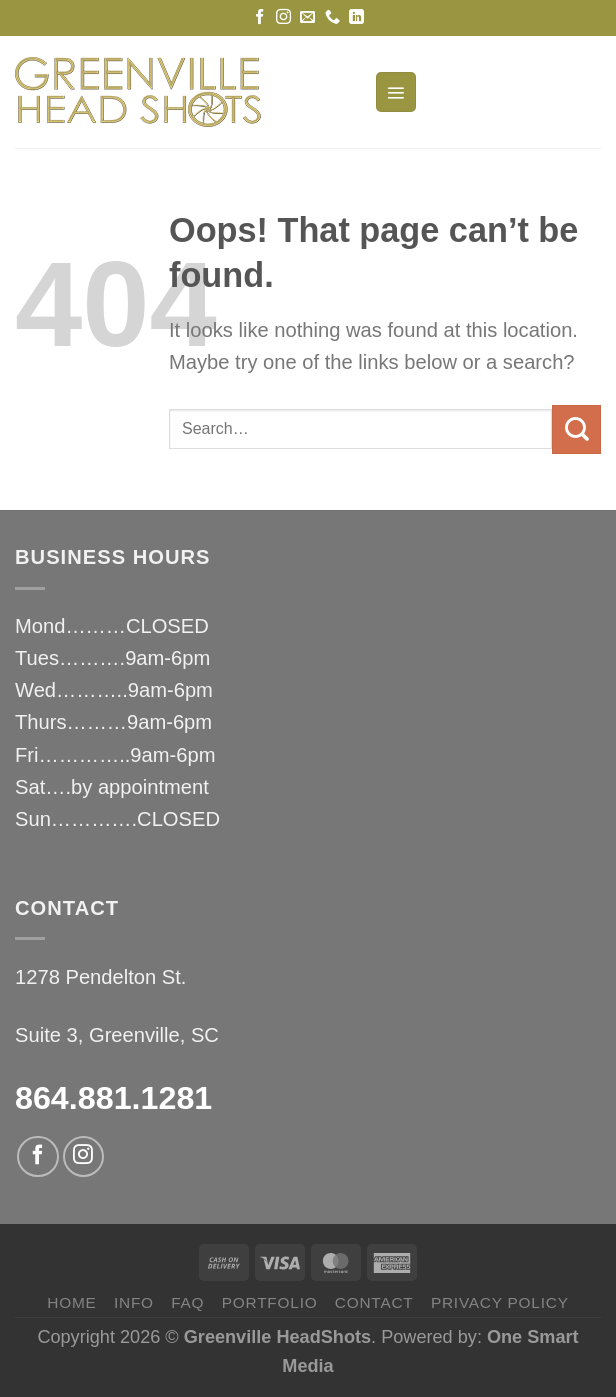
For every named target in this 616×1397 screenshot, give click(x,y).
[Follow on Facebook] (259, 17)
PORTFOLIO (270, 1302)
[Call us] (332, 17)
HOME (71, 1302)
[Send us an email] (307, 17)
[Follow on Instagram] (283, 17)
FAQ (187, 1302)
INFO (134, 1302)
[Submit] (576, 429)
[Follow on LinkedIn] (356, 17)
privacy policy (500, 1302)
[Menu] (396, 92)
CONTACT (374, 1302)
